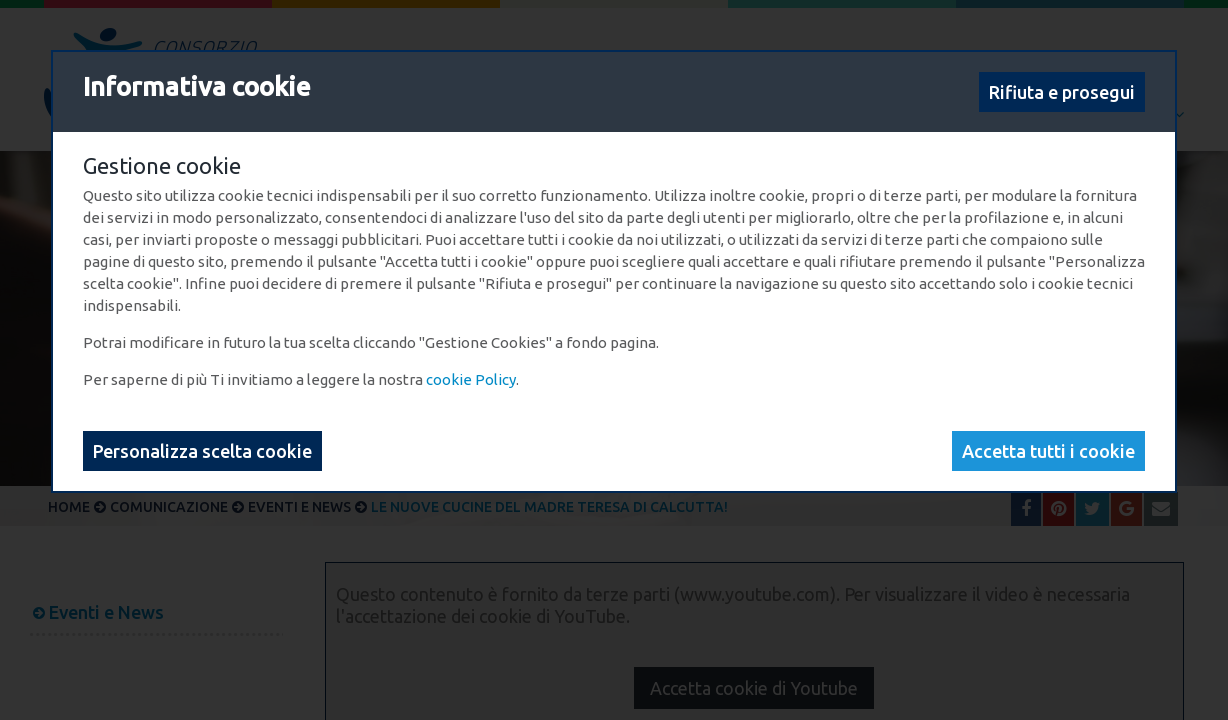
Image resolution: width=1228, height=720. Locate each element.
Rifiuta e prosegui (1062, 92)
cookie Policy (471, 379)
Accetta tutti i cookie (1048, 451)
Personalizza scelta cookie (202, 451)
